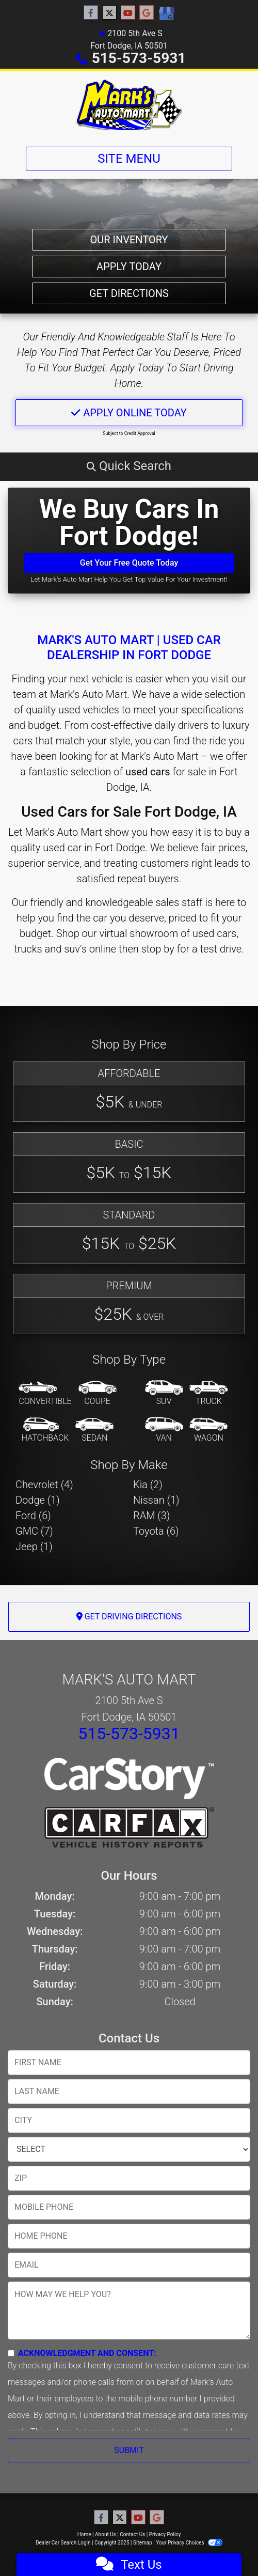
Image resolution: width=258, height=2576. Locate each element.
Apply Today (129, 266)
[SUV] (164, 1394)
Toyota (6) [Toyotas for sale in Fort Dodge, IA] (156, 1531)
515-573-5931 (139, 58)
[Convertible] (45, 1394)
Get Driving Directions (129, 1616)
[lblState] (129, 2149)
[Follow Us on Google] (146, 13)
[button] (129, 465)
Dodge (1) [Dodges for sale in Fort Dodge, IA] (37, 1500)
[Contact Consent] (11, 2353)
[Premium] (129, 1304)
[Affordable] (129, 1091)
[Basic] (129, 1162)
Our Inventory (129, 239)
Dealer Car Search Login (63, 2543)
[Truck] (208, 1394)
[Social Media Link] (166, 14)
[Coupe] (97, 1394)
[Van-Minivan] (164, 1430)
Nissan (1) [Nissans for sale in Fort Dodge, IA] (156, 1500)
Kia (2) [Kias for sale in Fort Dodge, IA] (148, 1484)
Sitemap (142, 2543)
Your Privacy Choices (189, 2543)
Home (84, 2534)
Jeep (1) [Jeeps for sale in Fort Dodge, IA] (34, 1546)
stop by (157, 949)
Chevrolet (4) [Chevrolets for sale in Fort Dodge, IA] (44, 1484)
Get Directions (129, 293)
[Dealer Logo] (129, 104)
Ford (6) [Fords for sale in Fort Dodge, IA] (33, 1515)
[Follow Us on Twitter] (109, 13)
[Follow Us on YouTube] (128, 13)
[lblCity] (129, 2120)
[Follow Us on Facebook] (91, 13)
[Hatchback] (45, 1430)
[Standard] (129, 1233)
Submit (128, 2450)
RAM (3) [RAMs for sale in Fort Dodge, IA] (151, 1515)
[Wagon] (208, 1430)
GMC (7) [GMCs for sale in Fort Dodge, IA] (34, 1531)
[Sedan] (94, 1430)
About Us (105, 2534)
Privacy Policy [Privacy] (165, 2534)
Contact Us (132, 2534)
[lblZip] (129, 2178)
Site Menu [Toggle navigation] (129, 158)
